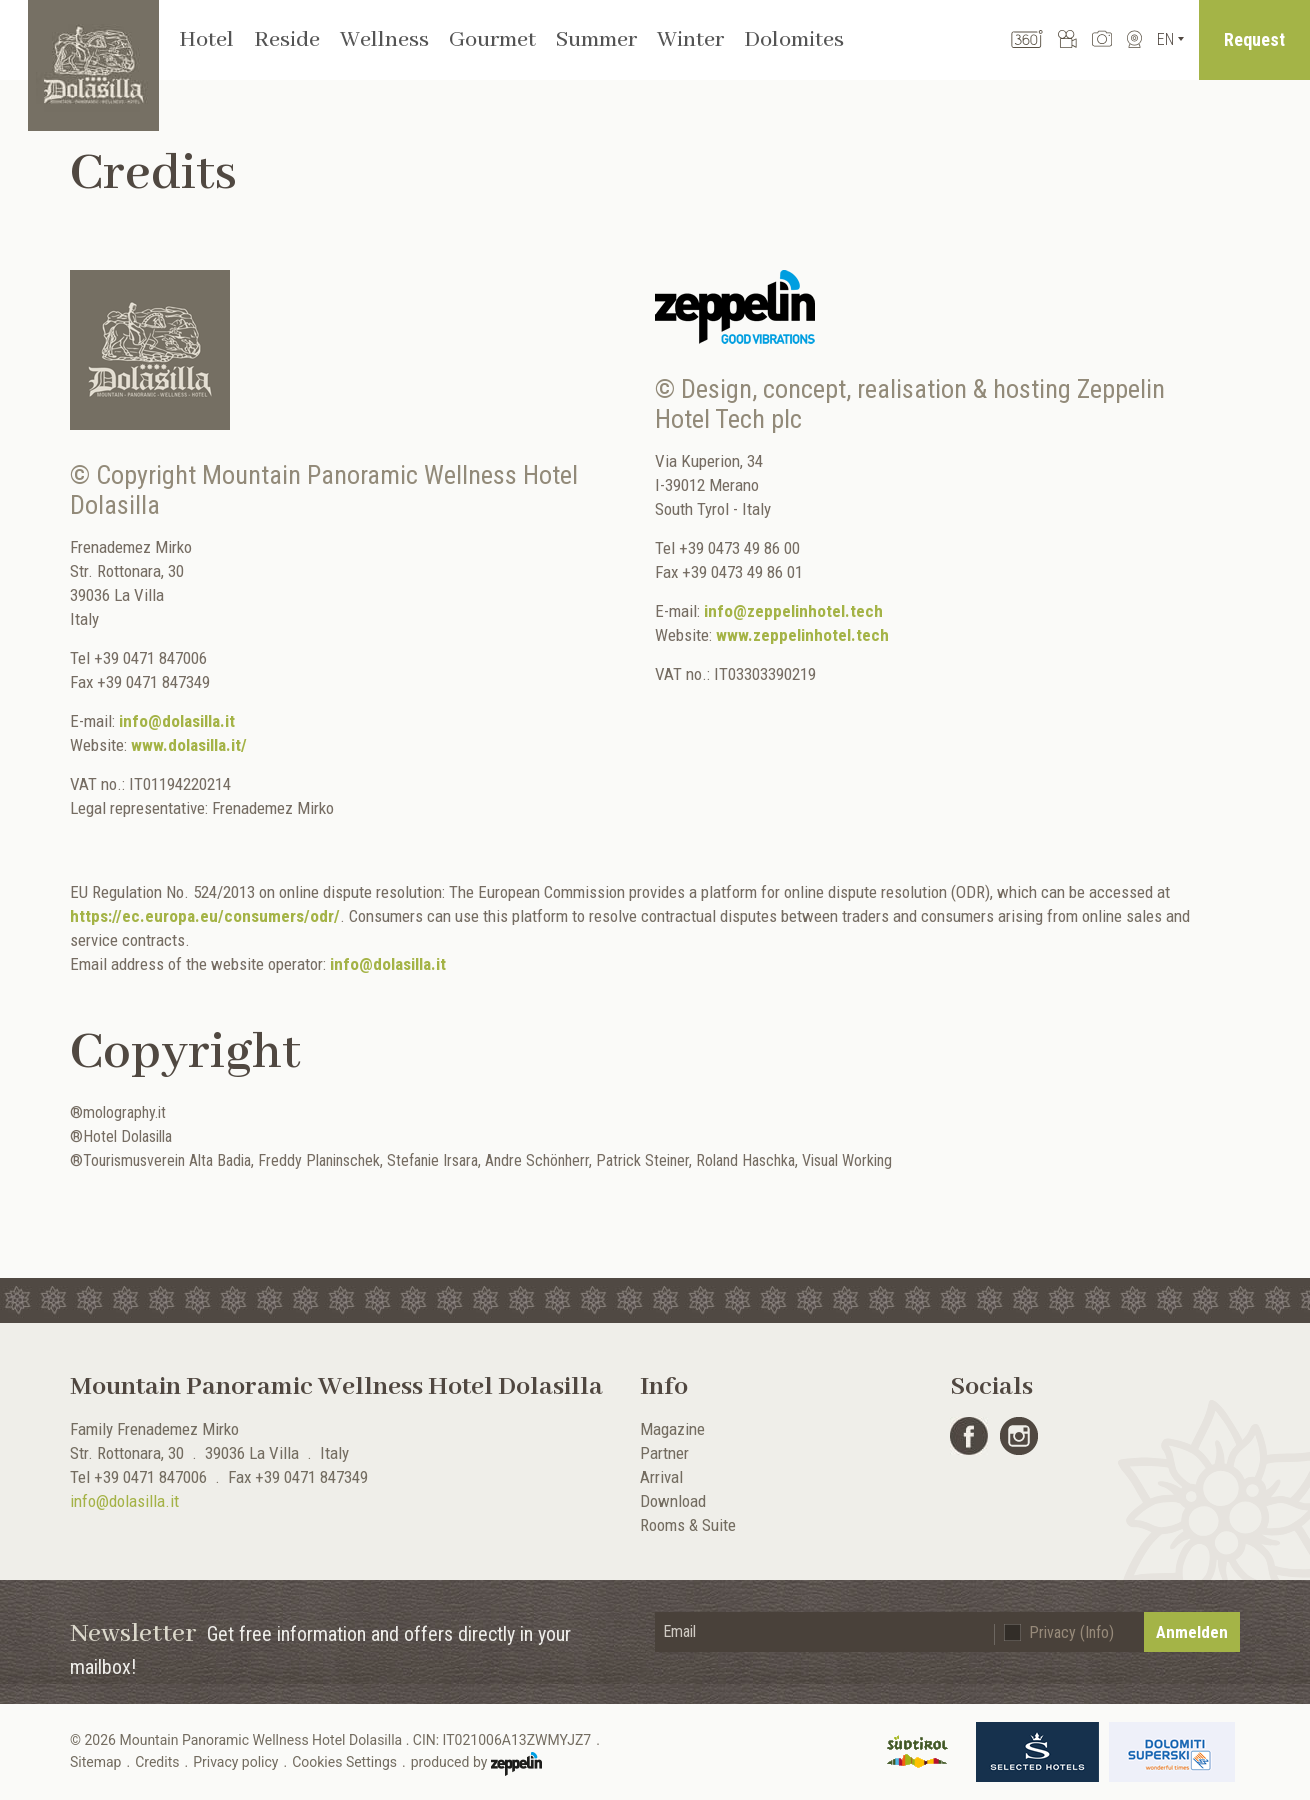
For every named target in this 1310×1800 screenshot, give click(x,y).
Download (673, 1501)
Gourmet (492, 40)
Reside (287, 40)
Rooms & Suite (688, 1525)
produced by (476, 1764)
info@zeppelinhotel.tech (793, 611)
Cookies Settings (344, 1762)
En (1165, 39)
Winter (690, 40)
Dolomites (794, 40)
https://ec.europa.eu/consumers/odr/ (205, 916)
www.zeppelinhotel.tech (802, 635)
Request (1254, 39)
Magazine (672, 1429)
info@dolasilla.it (177, 721)
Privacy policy (235, 1762)
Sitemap (95, 1762)
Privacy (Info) (1071, 1632)
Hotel (206, 40)
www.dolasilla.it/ (189, 745)
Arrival (661, 1477)
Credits (157, 1762)
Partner (664, 1453)
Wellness (384, 40)
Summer (596, 40)
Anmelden (1192, 1632)
